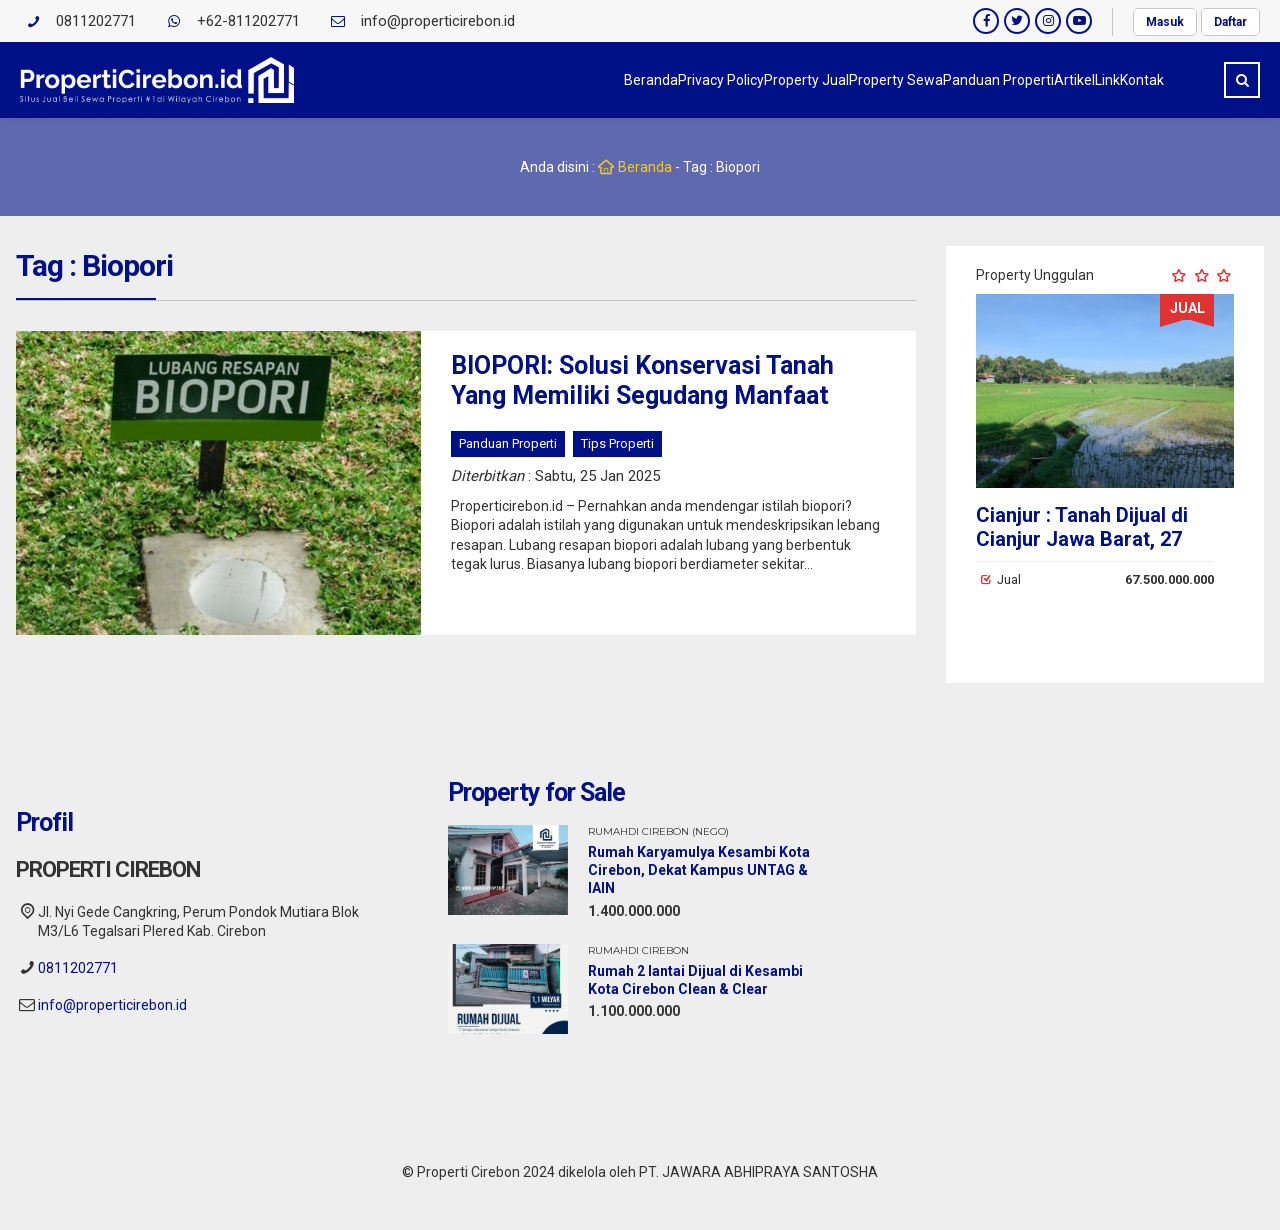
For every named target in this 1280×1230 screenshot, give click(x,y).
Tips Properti (617, 443)
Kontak (1122, 80)
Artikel (974, 80)
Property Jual (586, 80)
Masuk (1165, 22)
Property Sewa (716, 80)
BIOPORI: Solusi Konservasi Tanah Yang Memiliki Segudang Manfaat (642, 380)
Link (1047, 80)
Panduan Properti (858, 80)
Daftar (1230, 22)
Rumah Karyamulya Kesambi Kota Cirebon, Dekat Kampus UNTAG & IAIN (699, 870)
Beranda (351, 80)
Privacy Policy (461, 80)
